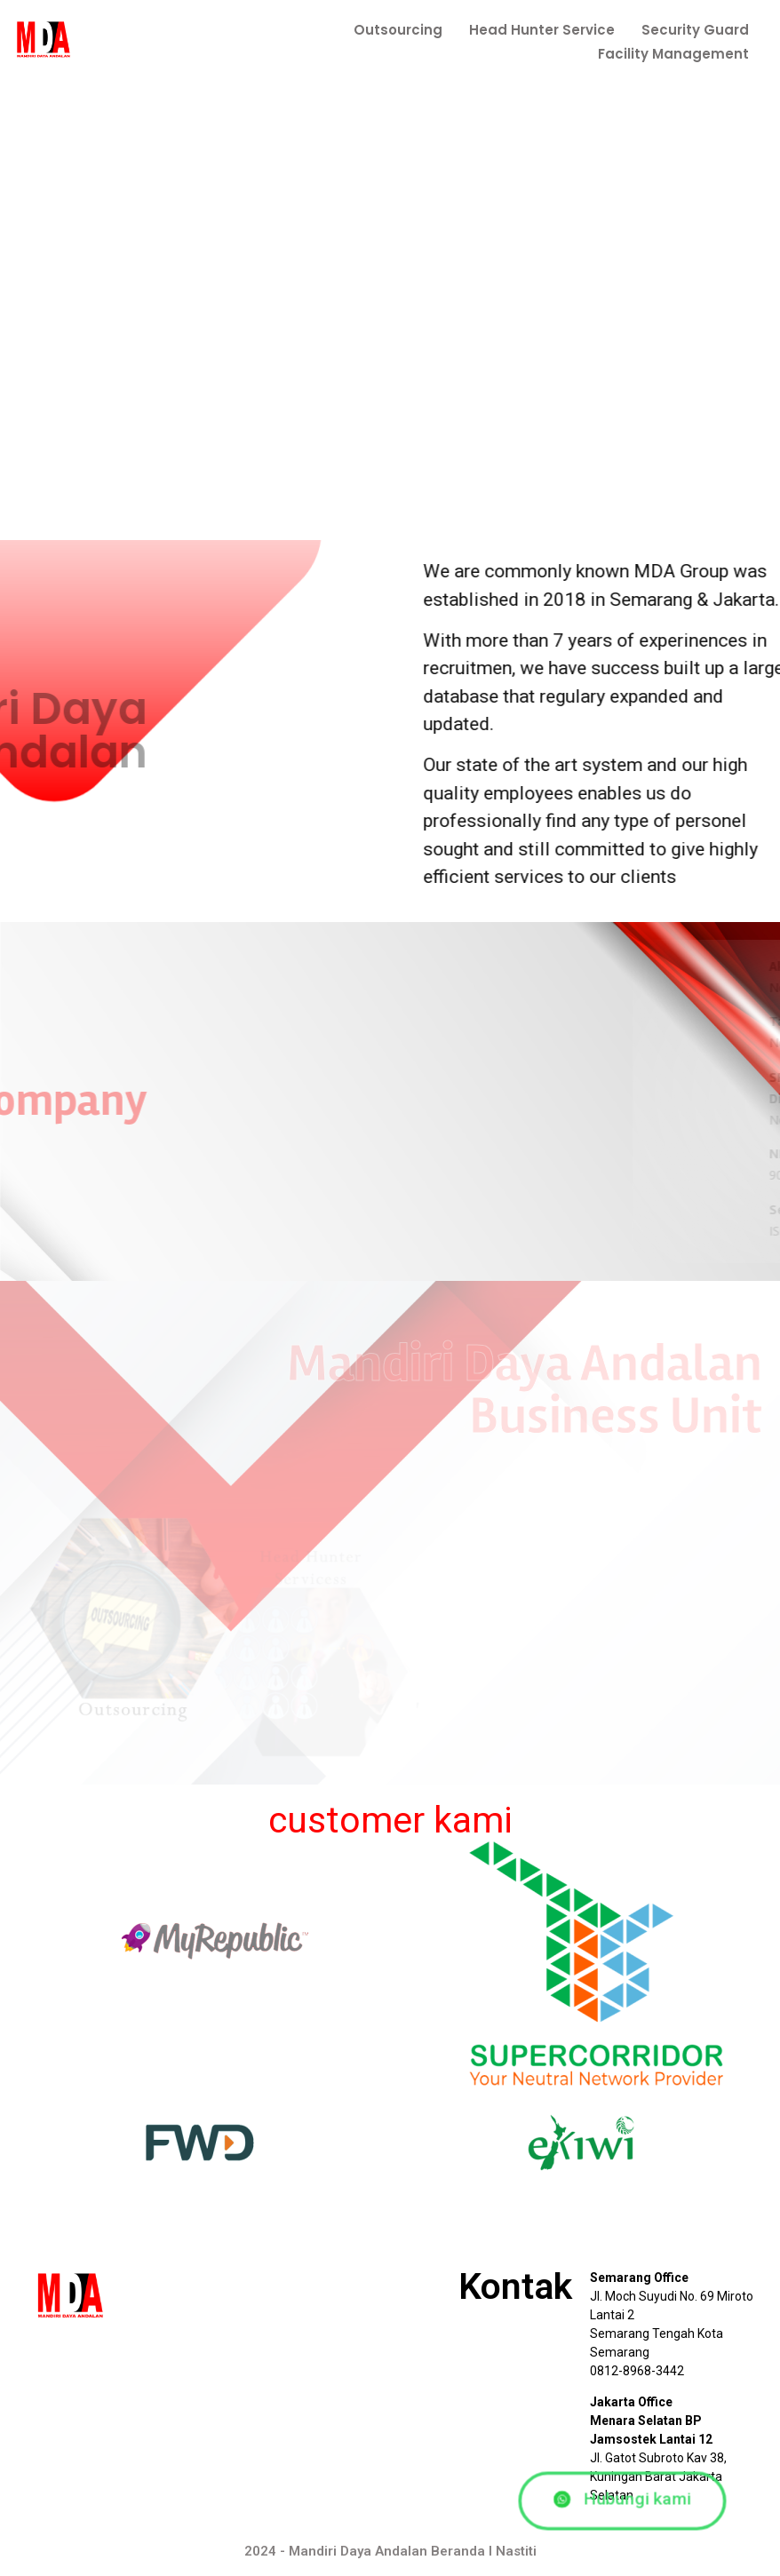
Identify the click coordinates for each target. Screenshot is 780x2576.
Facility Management (673, 53)
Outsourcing (398, 29)
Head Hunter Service (542, 29)
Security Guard (695, 29)
